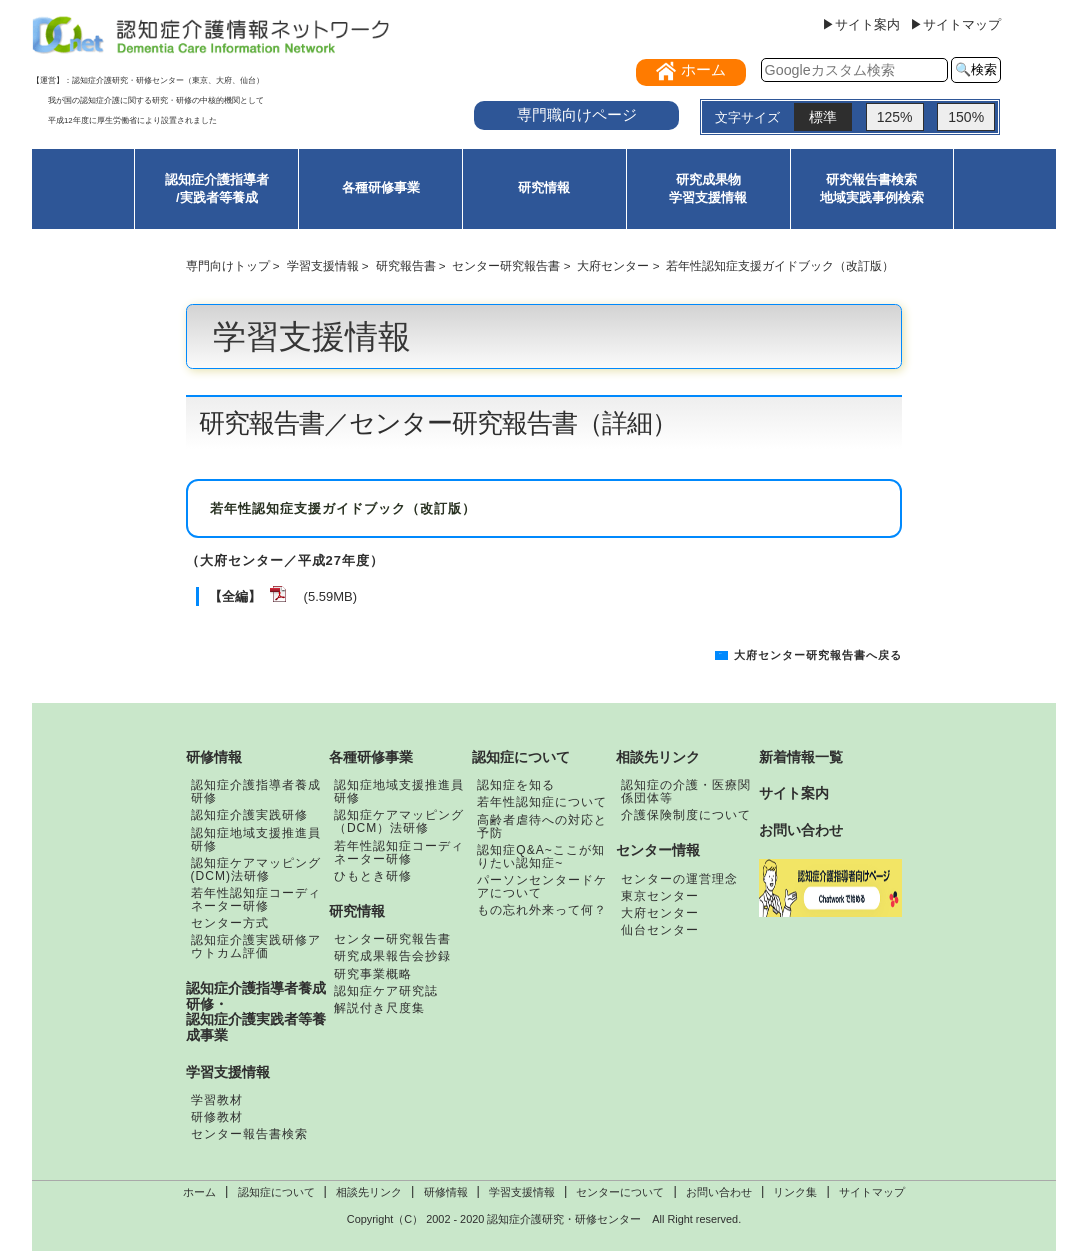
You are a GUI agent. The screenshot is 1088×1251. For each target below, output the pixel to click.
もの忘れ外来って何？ (542, 910)
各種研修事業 (381, 187)
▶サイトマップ (955, 24)
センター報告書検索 (249, 1134)
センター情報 (658, 850)
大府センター (613, 265)
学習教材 (217, 1100)
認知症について (521, 757)
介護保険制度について (686, 815)
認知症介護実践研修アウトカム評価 (256, 946)
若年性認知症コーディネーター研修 (256, 899)
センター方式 (230, 923)
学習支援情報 (323, 265)
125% (895, 117)
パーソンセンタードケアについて (542, 886)
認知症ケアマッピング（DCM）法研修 (399, 821)
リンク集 (795, 1192)
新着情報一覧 (801, 757)
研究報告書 (406, 265)
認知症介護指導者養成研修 (256, 791)
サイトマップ (872, 1192)
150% (966, 117)
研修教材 (217, 1117)
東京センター (660, 896)
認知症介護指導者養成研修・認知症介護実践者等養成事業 (256, 1011)
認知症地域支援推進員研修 (256, 839)
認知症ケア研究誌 (386, 991)
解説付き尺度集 (379, 1008)
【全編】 (235, 596)
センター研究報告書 (506, 265)
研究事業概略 (373, 974)
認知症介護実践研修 (249, 815)
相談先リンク (658, 757)
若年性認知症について (542, 802)
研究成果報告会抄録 (392, 956)
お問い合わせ (801, 830)
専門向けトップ (228, 265)
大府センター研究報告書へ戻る (818, 655)
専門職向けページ (577, 114)
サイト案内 (794, 793)
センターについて (620, 1192)
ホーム (199, 1192)
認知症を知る (516, 785)
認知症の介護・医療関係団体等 (686, 791)
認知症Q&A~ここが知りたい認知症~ (540, 856)
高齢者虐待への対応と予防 (542, 826)
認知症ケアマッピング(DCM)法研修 (256, 869)
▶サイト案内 (861, 24)
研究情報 (544, 187)
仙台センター (660, 930)
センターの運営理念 (679, 879)
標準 (823, 117)
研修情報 (214, 757)
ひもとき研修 (373, 876)
